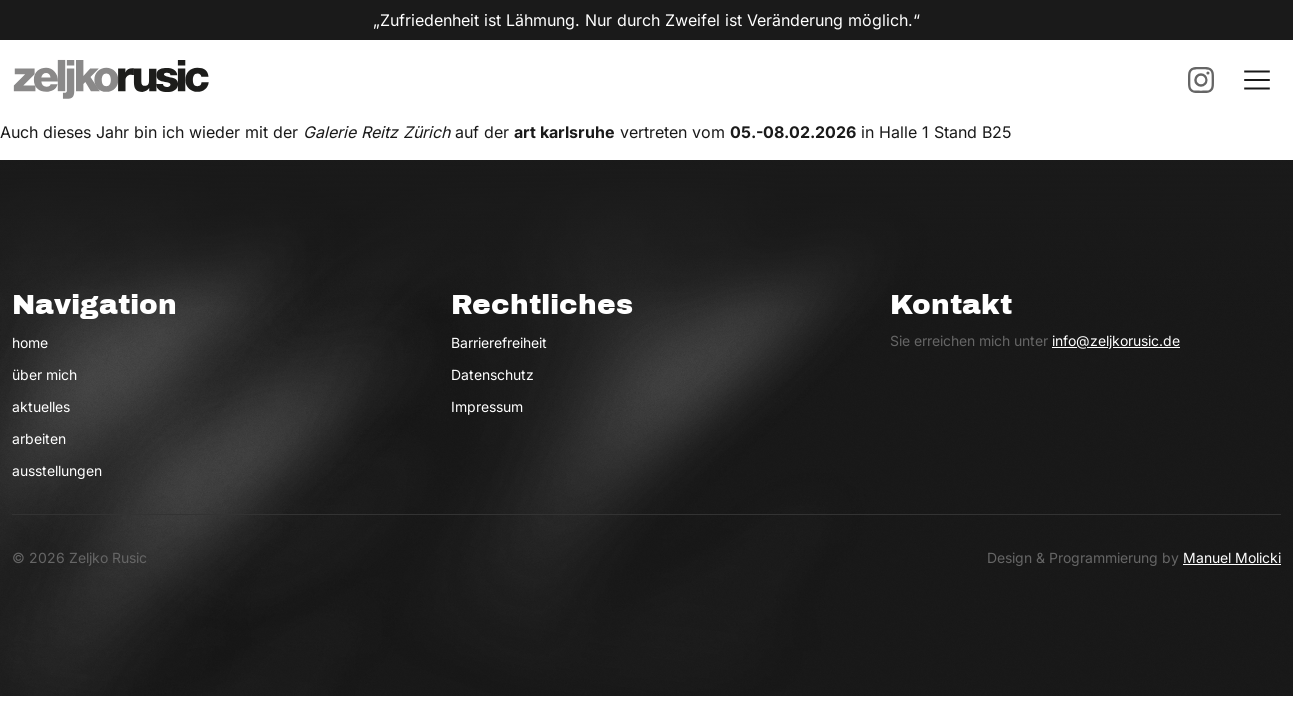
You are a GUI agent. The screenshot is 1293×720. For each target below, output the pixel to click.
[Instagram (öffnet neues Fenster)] (1201, 80)
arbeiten (39, 438)
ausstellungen (57, 470)
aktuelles (41, 406)
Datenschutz (492, 374)
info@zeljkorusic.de (1116, 340)
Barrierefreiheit (499, 342)
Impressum (487, 406)
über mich (44, 374)
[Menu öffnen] (1257, 80)
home (30, 342)
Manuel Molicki (1232, 557)
